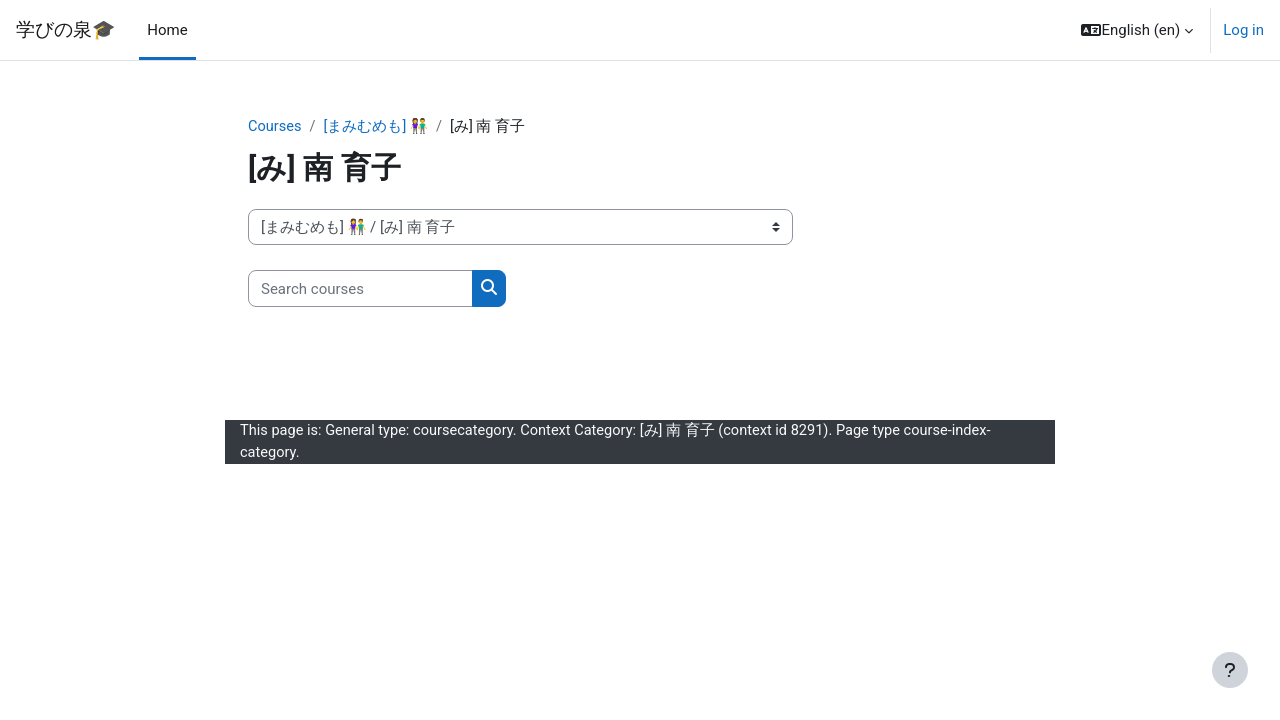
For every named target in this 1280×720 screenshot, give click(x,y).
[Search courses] (360, 289)
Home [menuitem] (167, 30)
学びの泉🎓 (65, 30)
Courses (275, 127)
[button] (1137, 30)
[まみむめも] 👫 (377, 127)
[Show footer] (1230, 670)
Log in (1243, 30)
